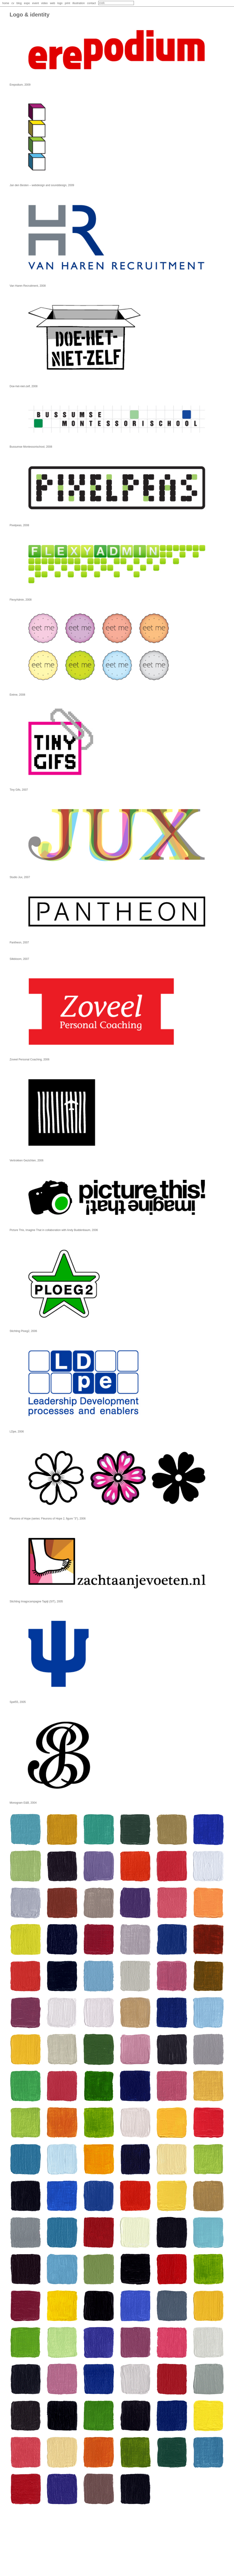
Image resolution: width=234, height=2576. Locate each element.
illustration (78, 3)
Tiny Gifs (15, 789)
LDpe (13, 1431)
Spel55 (14, 1702)
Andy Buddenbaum (78, 1230)
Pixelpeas (15, 525)
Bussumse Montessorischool (27, 446)
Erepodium (16, 84)
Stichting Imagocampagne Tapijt (29, 1601)
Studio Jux (16, 877)
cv (12, 3)
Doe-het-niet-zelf (20, 386)
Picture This (17, 1230)
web (52, 3)
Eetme (14, 694)
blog (19, 3)
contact (91, 3)
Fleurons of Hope (20, 1518)
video (44, 3)
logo (60, 3)
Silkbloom (15, 959)
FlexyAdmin (17, 599)
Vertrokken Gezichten (23, 1160)
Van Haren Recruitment (24, 285)
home (5, 3)
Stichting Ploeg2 (19, 1331)
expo (27, 3)
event (35, 3)
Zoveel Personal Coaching (26, 1059)
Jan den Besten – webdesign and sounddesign (38, 185)
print (67, 3)
